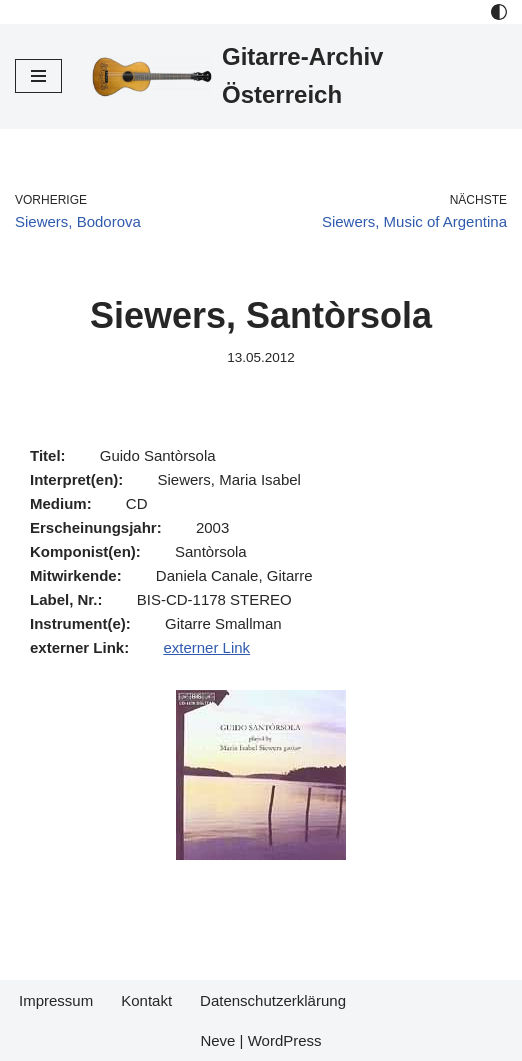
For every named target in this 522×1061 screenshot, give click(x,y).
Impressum (56, 1000)
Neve (217, 1040)
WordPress (285, 1040)
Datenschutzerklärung (273, 1000)
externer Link (206, 647)
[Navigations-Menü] (38, 76)
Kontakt (146, 1000)
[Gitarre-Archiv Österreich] (299, 76)
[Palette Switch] (499, 12)
